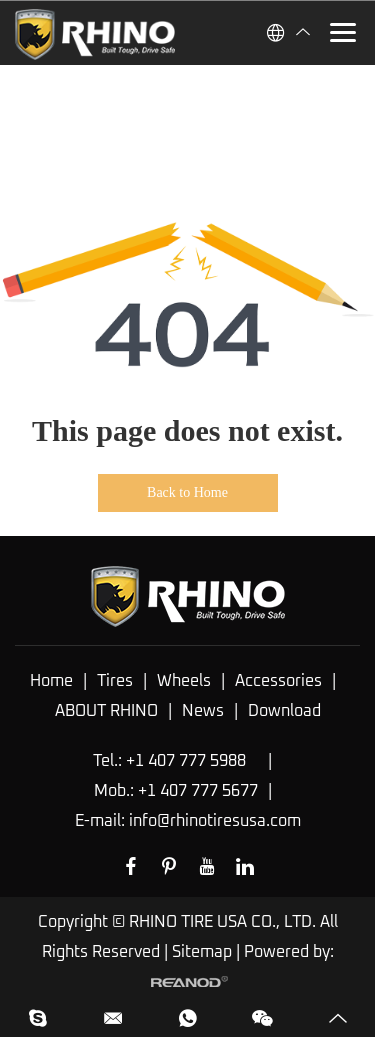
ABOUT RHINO (106, 711)
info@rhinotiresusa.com (215, 821)
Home (51, 681)
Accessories (278, 681)
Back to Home (187, 492)
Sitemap (202, 952)
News (203, 711)
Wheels (184, 681)
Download (284, 711)
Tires (115, 681)
